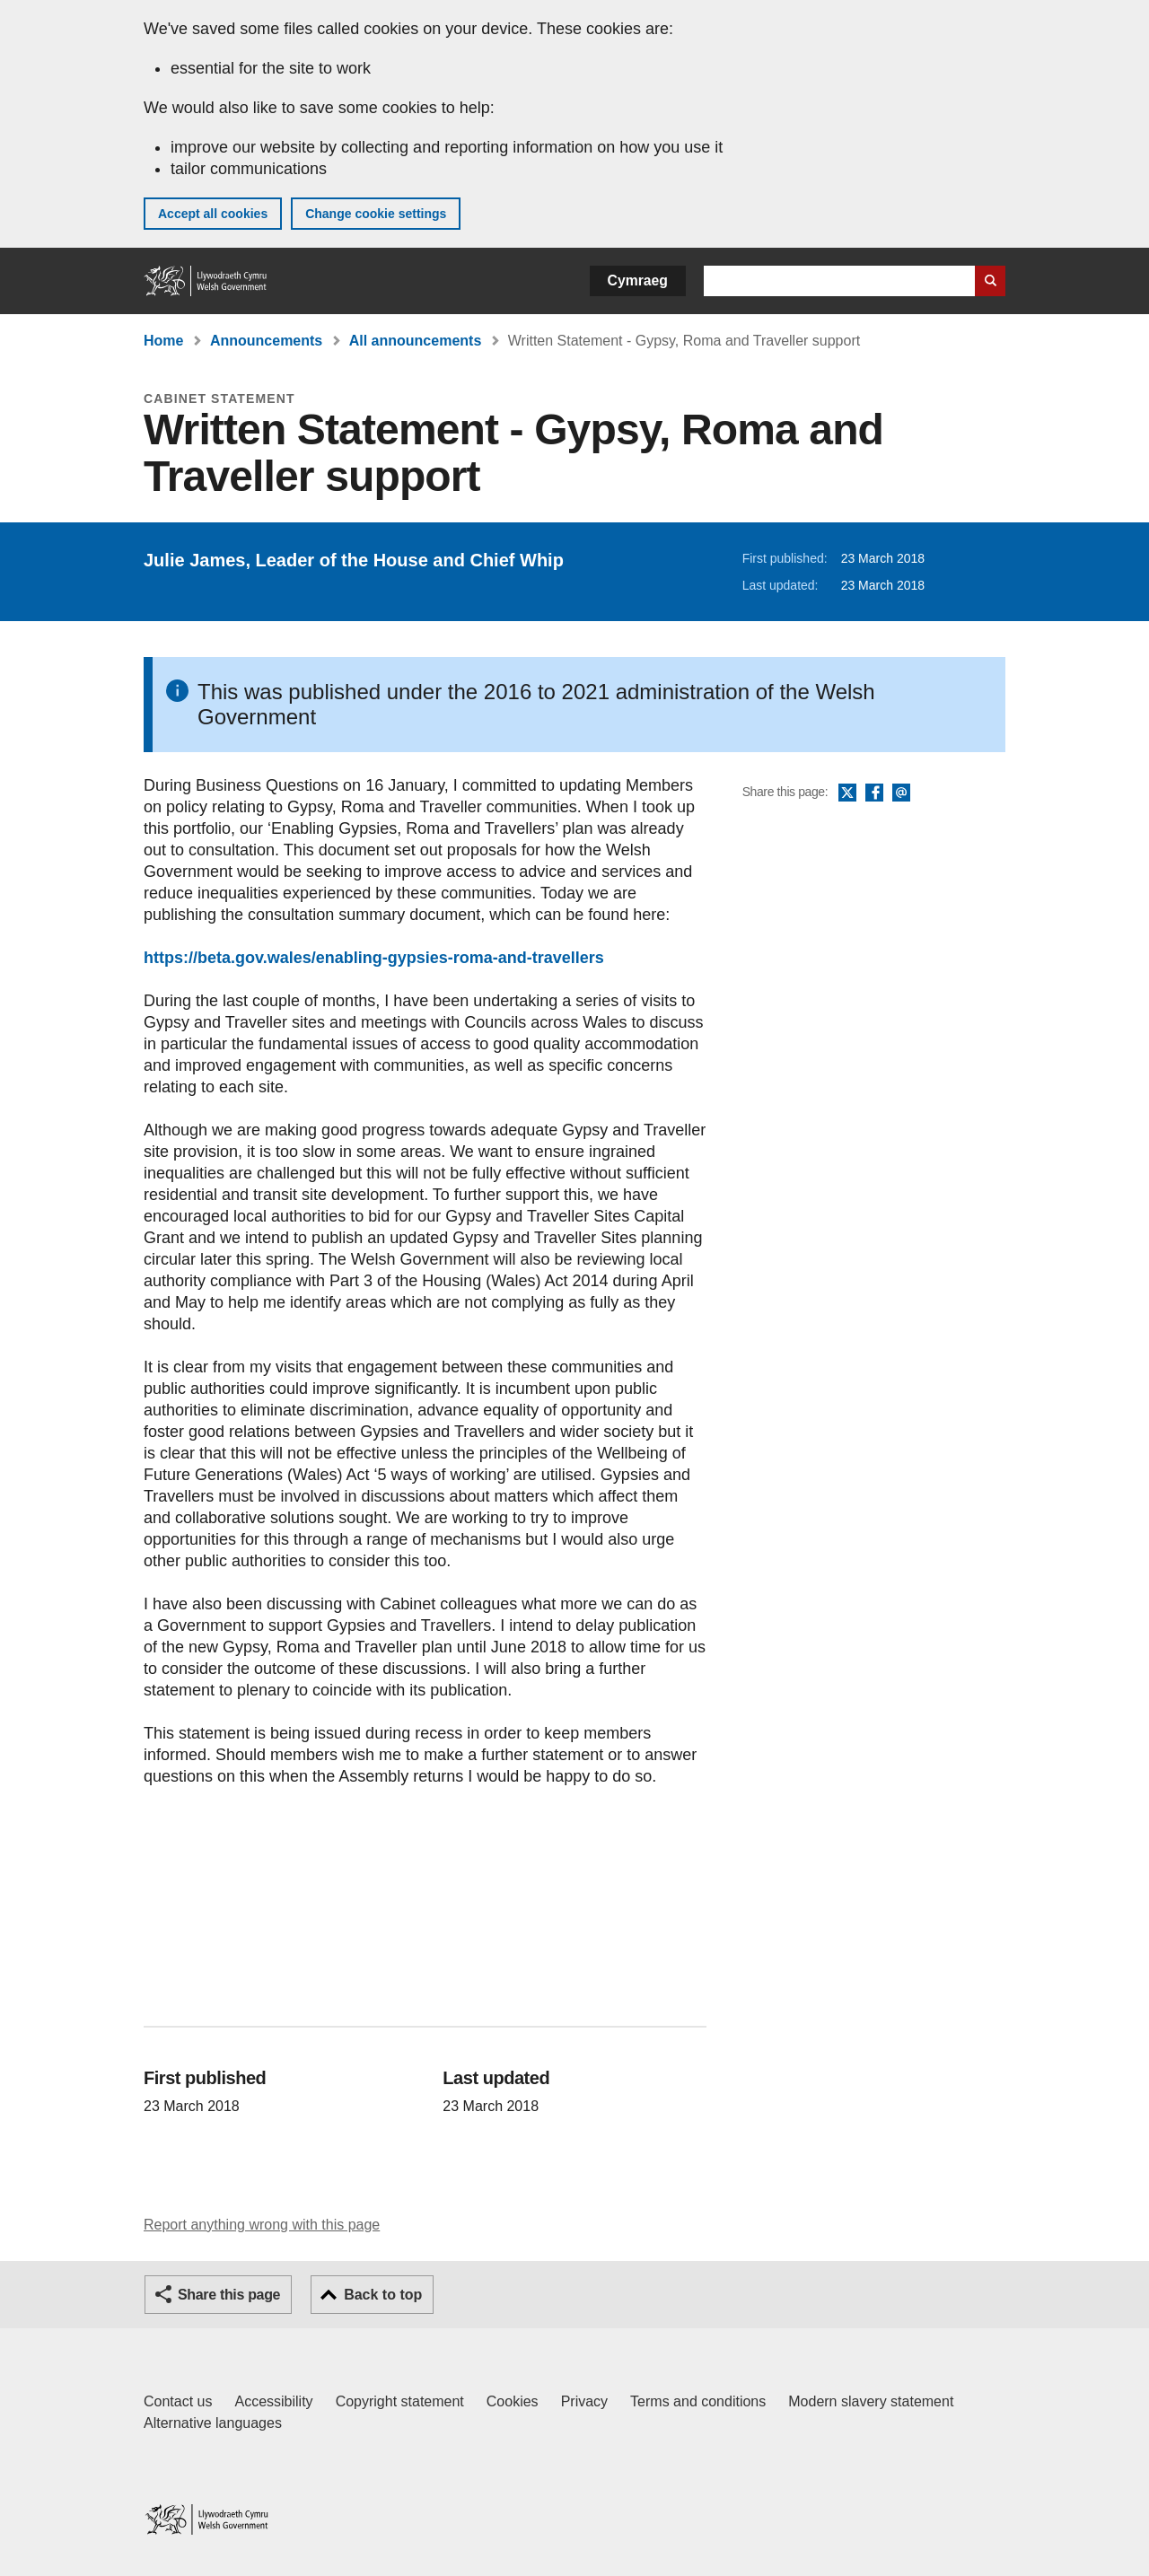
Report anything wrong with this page (262, 2224)
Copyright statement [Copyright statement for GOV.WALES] (400, 2401)
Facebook (874, 793)
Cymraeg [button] (638, 280)
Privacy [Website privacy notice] (584, 2401)
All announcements (415, 340)
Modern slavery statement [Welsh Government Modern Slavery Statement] (870, 2401)
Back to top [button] (383, 2294)
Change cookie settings (375, 213)
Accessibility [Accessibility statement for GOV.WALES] (273, 2401)
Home (163, 340)
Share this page (229, 2294)
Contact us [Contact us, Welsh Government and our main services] (178, 2401)
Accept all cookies (213, 213)
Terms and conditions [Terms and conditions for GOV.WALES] (698, 2401)
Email (901, 793)
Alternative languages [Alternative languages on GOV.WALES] (213, 2423)
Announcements (266, 340)
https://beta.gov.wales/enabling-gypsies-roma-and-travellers (374, 958)
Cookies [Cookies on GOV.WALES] (513, 2401)
